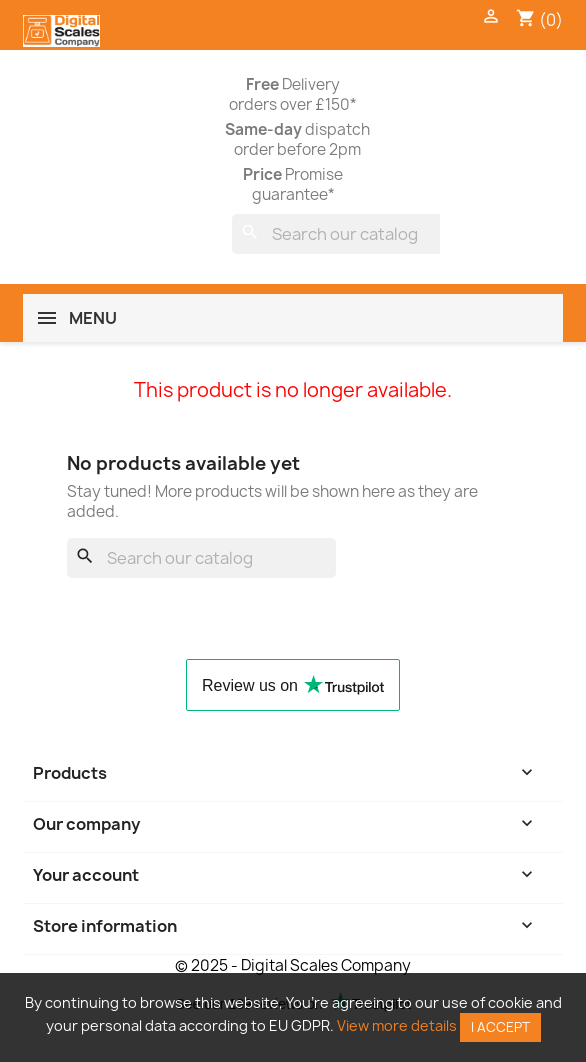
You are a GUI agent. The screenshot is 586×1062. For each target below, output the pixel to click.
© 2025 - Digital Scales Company (293, 965)
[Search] (364, 234)
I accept (500, 1027)
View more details (397, 1025)
